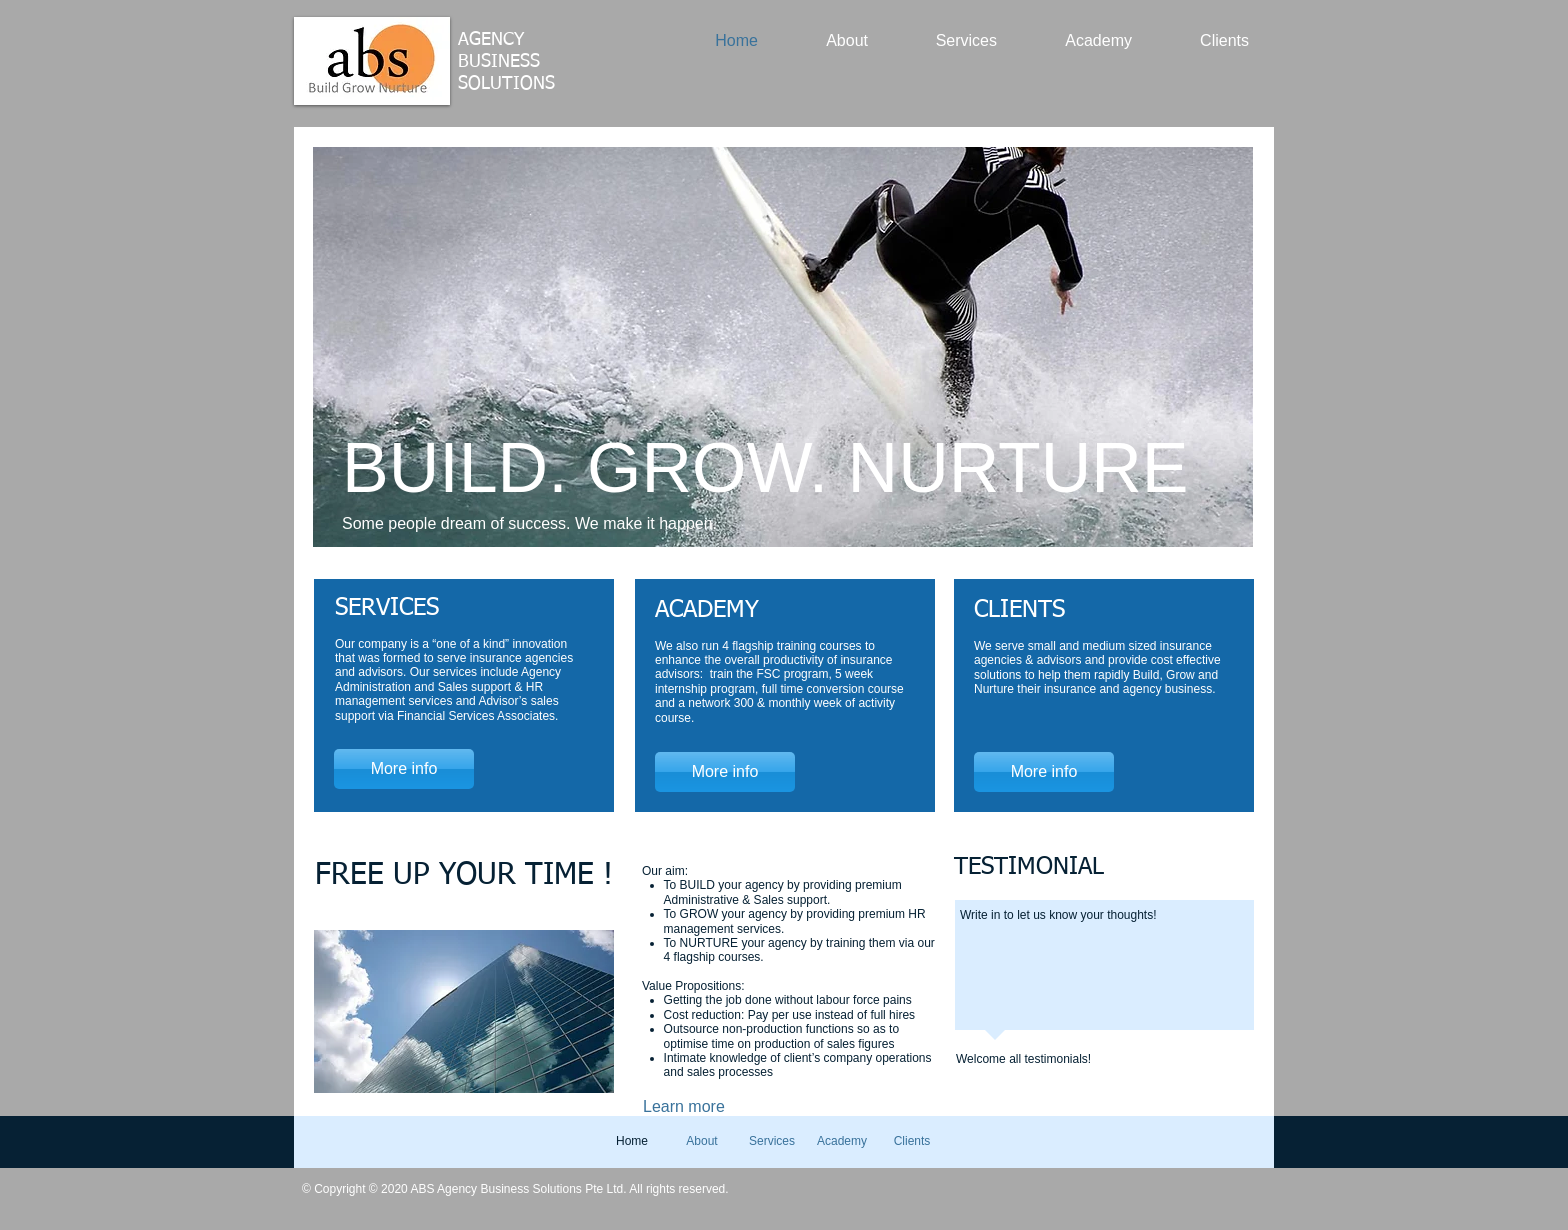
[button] (783, 347)
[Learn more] (708, 1106)
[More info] (404, 769)
